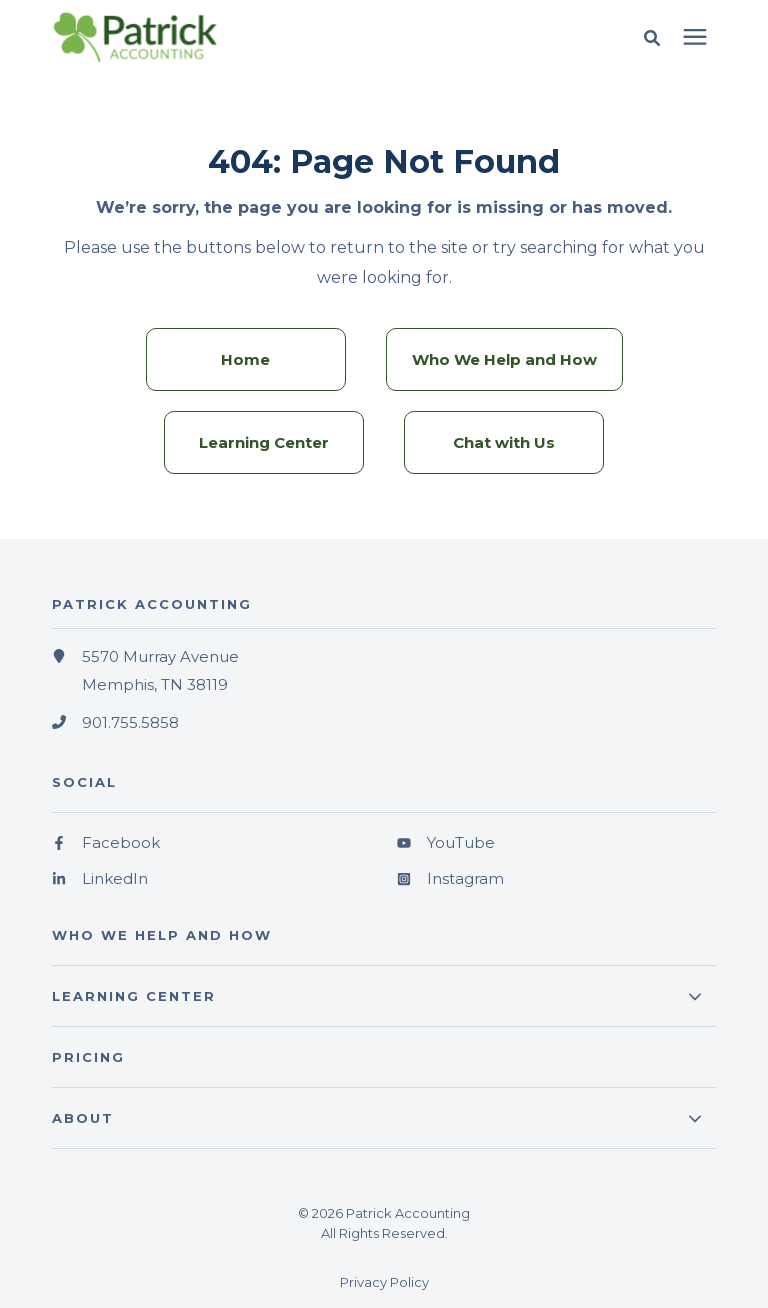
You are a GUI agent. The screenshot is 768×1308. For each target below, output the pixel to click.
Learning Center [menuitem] (264, 442)
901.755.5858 (130, 722)
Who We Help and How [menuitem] (504, 359)
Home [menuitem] (245, 359)
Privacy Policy (384, 1282)
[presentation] (695, 38)
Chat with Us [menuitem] (504, 442)
